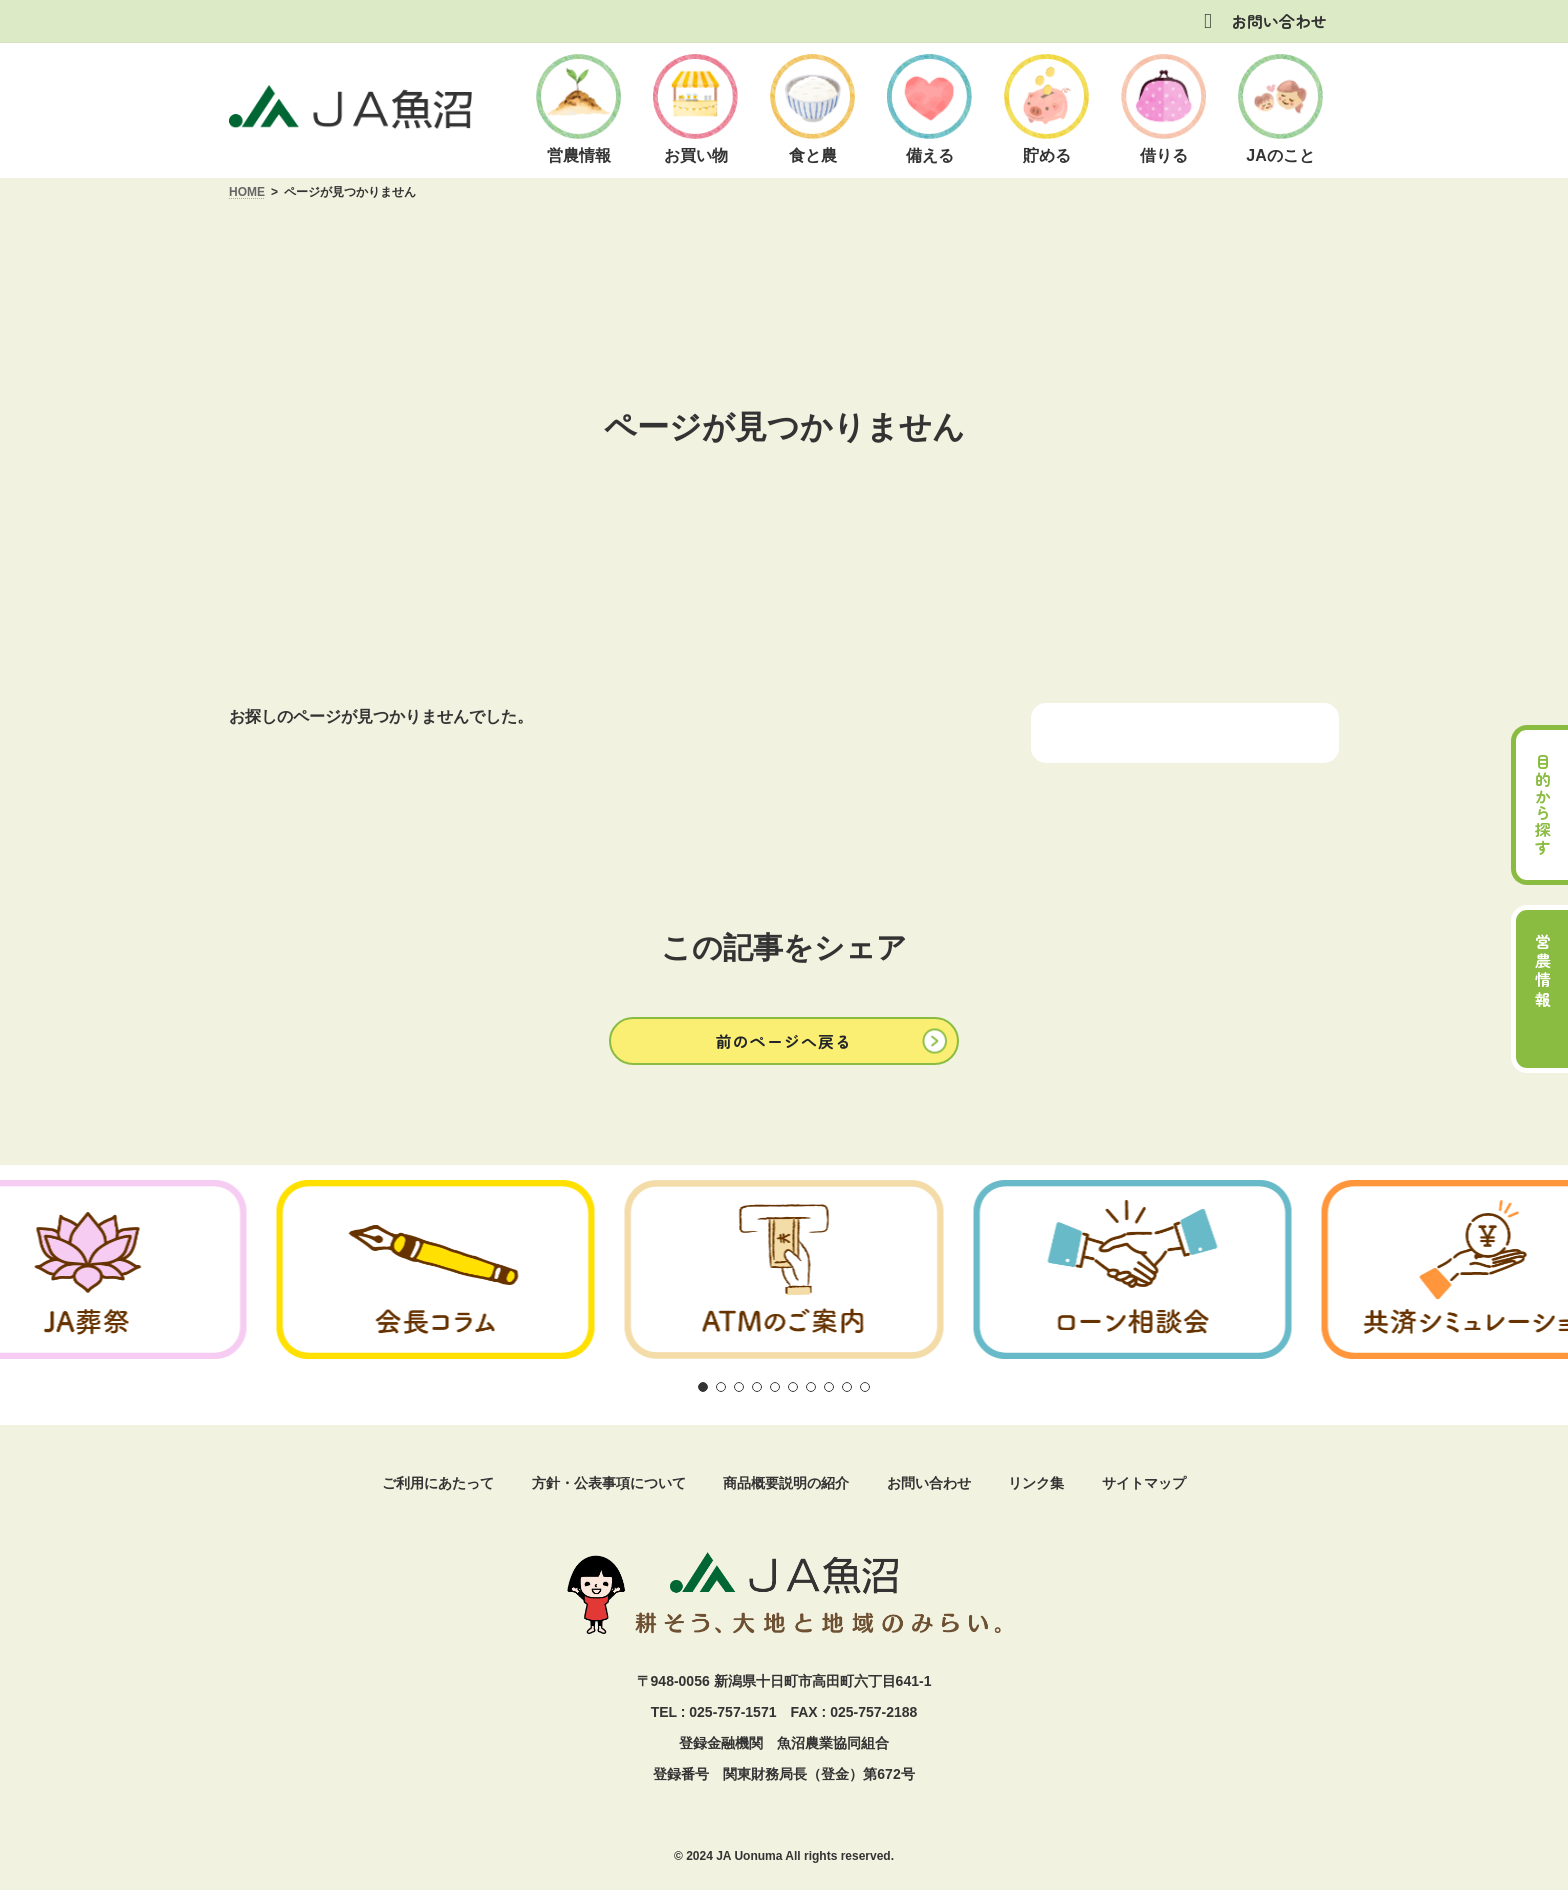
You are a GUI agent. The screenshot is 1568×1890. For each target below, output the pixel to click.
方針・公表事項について (609, 1483)
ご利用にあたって (438, 1483)
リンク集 (1036, 1483)
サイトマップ (1144, 1483)
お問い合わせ (1279, 21)
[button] (784, 1040)
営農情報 (1543, 972)
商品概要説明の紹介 (786, 1483)
